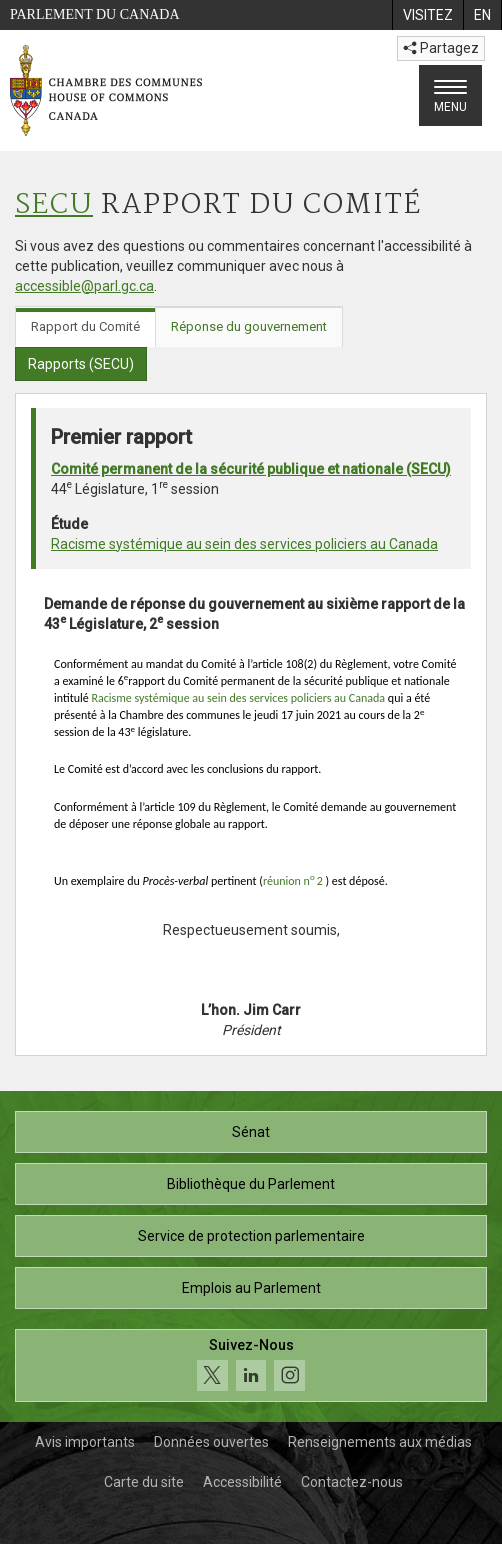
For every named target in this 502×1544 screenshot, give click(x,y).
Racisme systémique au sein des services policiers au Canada (244, 544)
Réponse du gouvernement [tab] (249, 326)
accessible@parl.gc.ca (84, 286)
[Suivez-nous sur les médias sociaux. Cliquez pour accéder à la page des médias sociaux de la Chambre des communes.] (251, 1365)
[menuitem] (427, 15)
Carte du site (144, 1482)
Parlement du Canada (95, 14)
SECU (54, 205)
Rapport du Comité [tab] (85, 326)
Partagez (441, 48)
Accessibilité (242, 1482)
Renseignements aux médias (380, 1442)
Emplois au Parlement (251, 1288)
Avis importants (85, 1442)
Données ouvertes (211, 1442)
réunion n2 (293, 881)
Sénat (251, 1132)
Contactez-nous (352, 1482)
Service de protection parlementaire (251, 1236)
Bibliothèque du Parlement (251, 1184)
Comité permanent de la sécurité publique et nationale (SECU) (251, 469)
